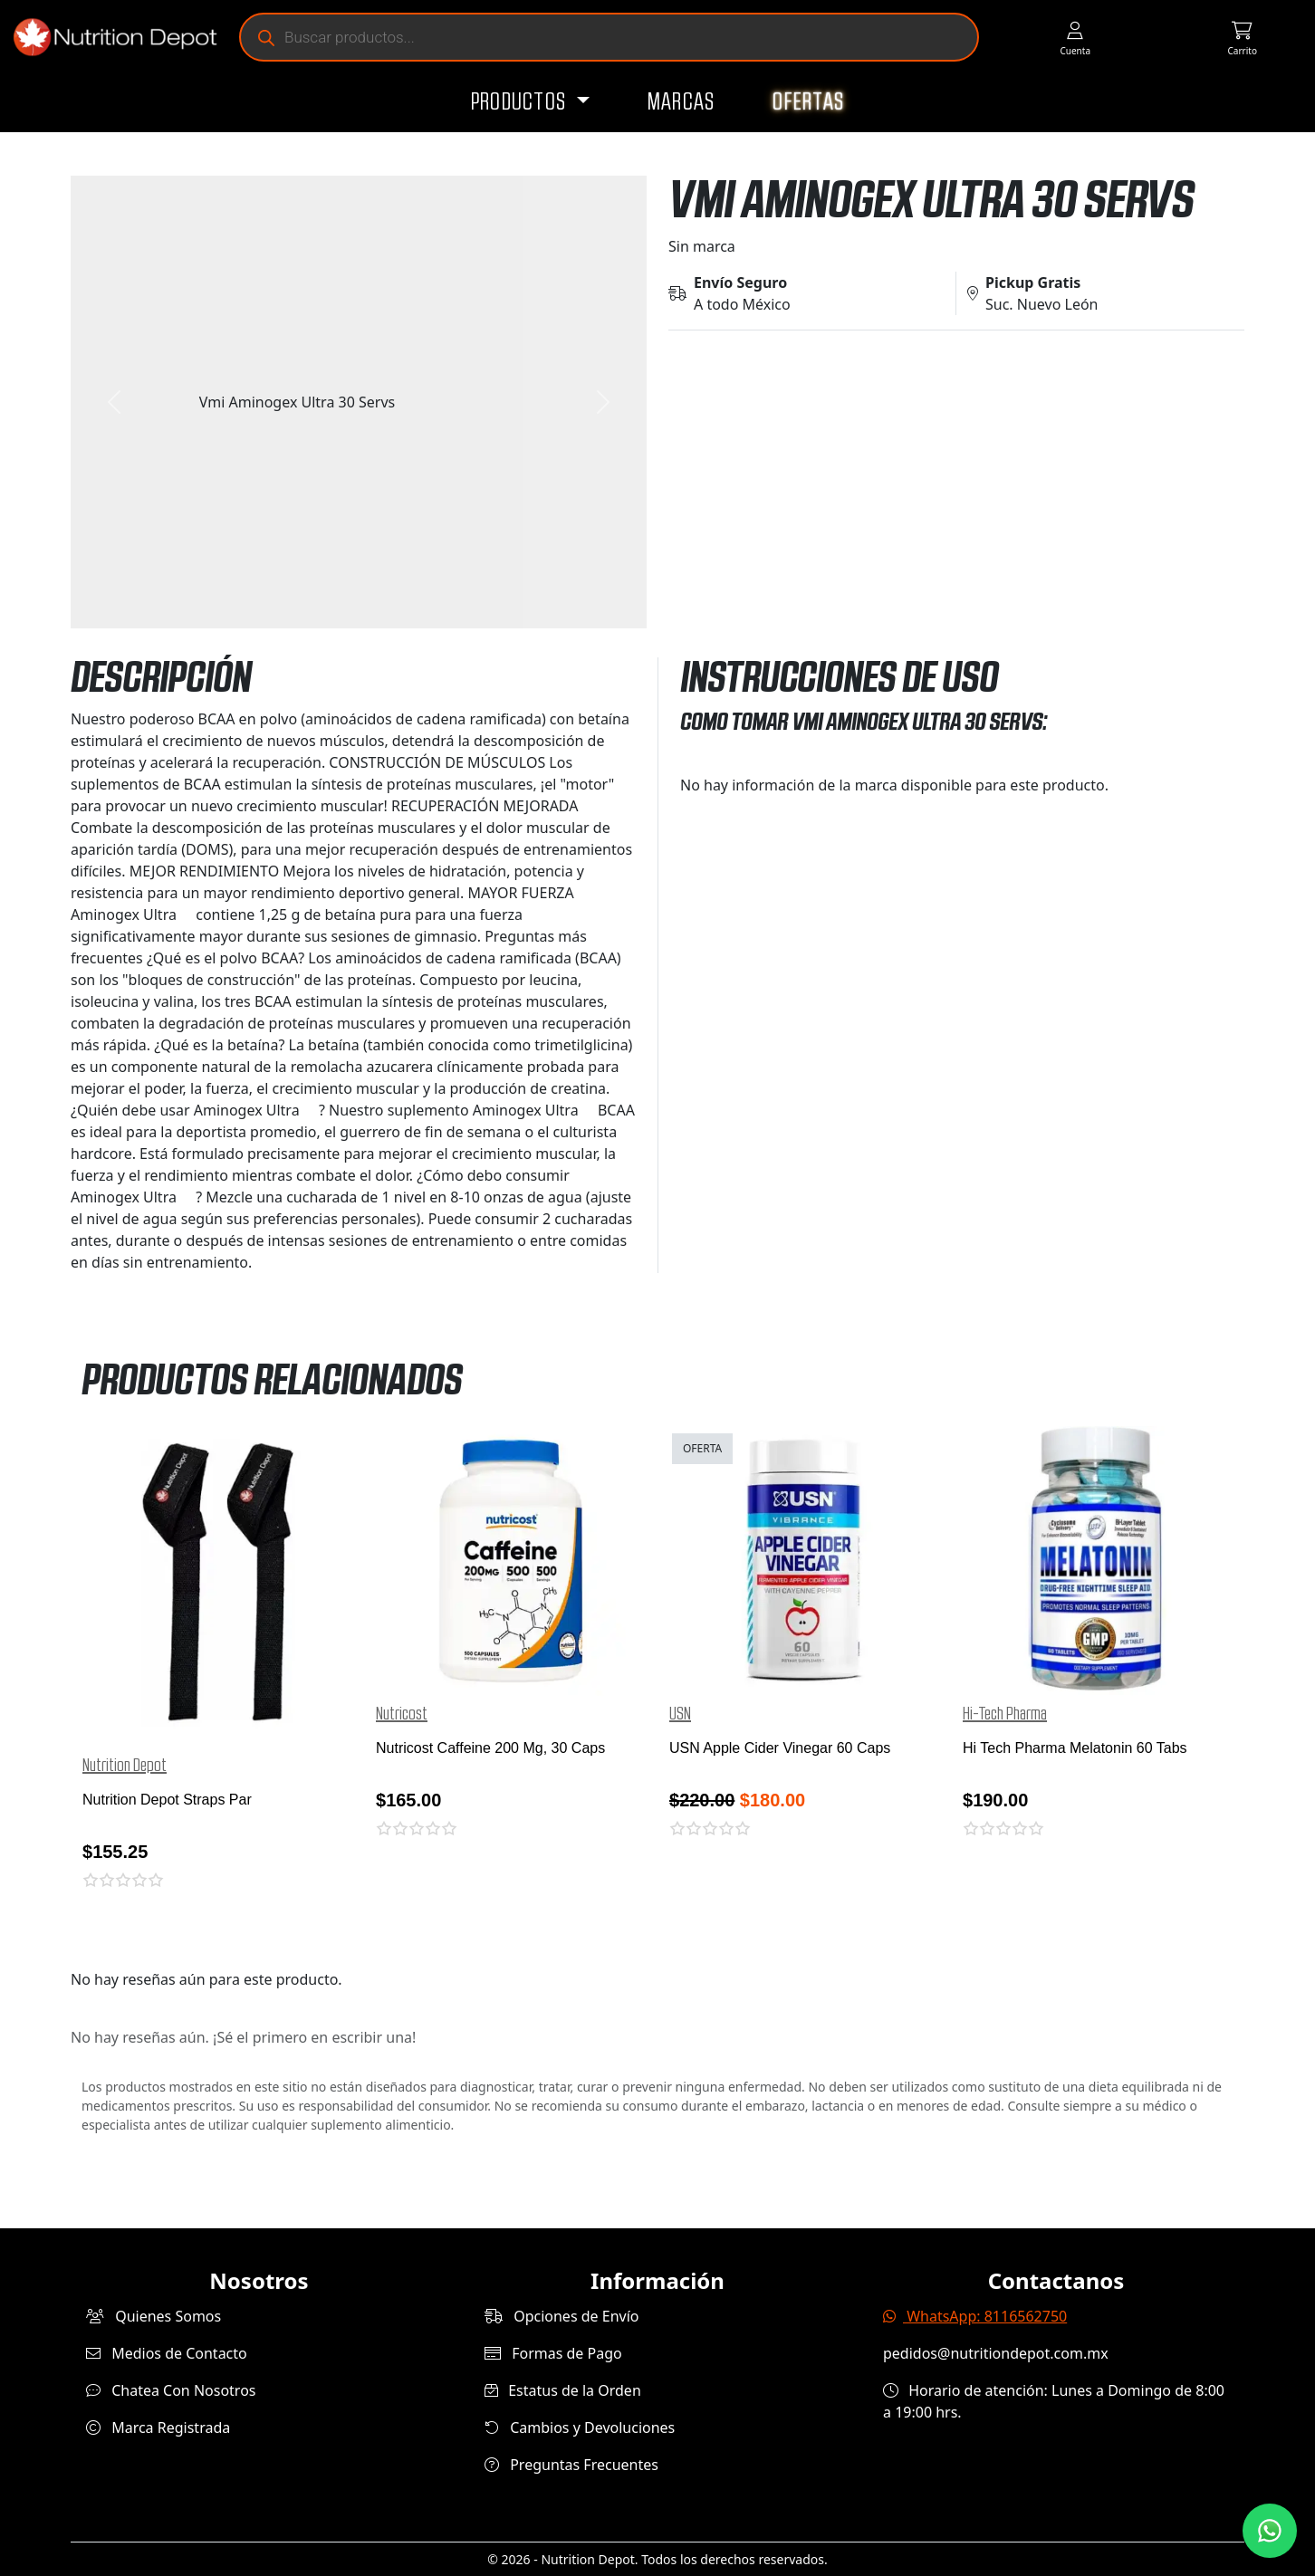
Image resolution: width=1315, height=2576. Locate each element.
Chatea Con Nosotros (171, 2390)
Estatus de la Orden (563, 2390)
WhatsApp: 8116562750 (975, 2316)
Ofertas (808, 102)
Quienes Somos (153, 2316)
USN (680, 1714)
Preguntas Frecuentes (571, 2465)
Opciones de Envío (561, 2316)
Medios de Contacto (166, 2353)
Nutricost (401, 1714)
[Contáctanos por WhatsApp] (1270, 2531)
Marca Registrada (158, 2427)
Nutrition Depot (124, 1766)
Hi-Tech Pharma (1005, 1714)
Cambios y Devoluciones (580, 2427)
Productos (521, 102)
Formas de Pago (553, 2353)
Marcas (681, 102)
